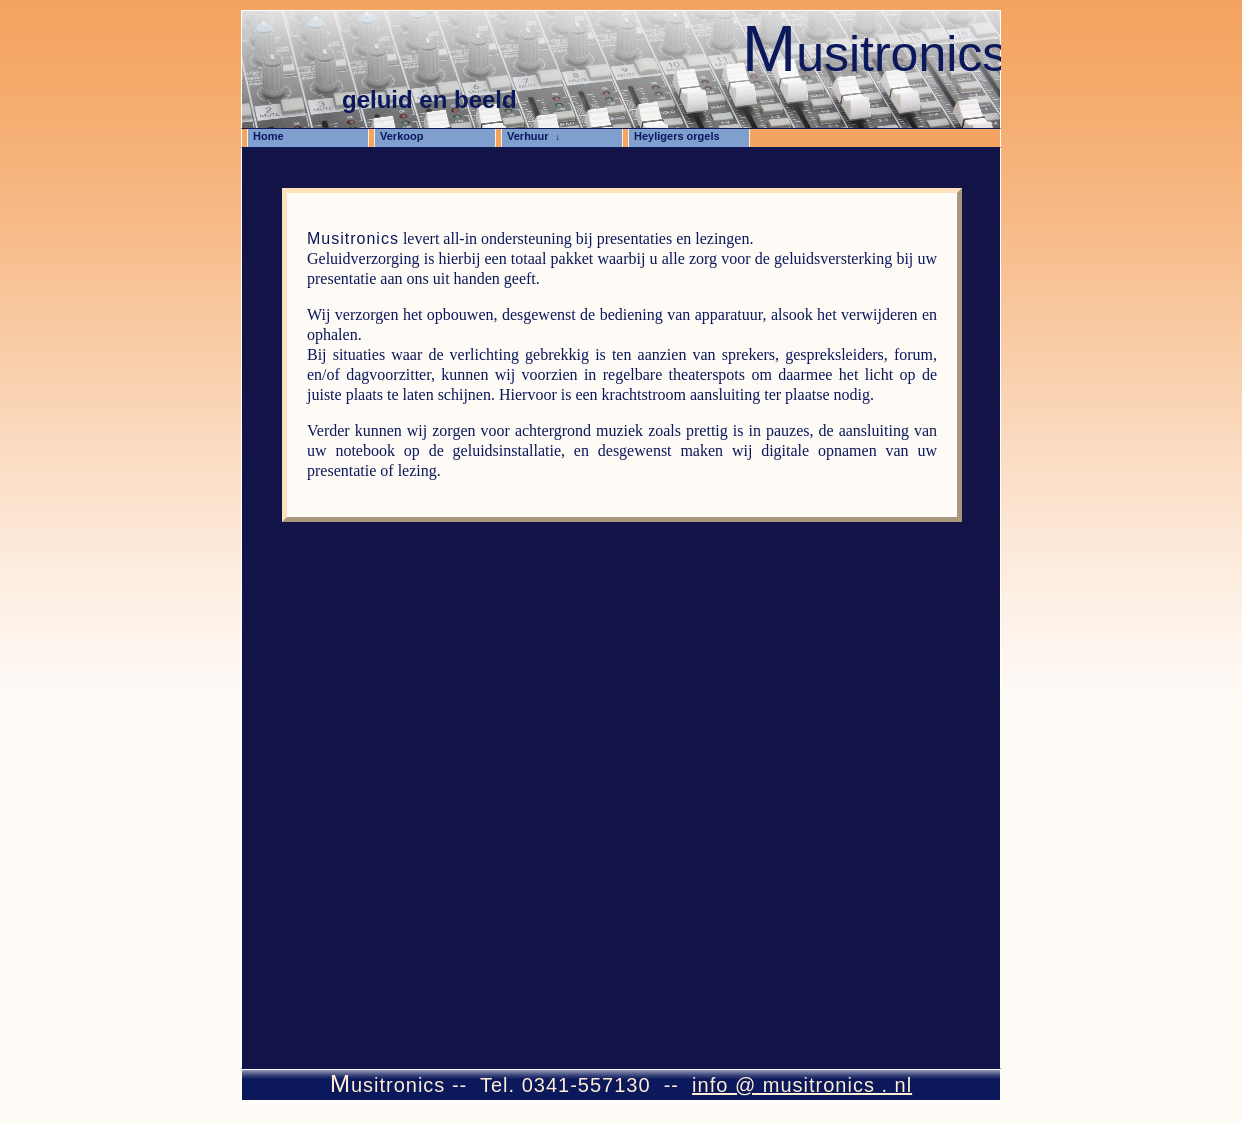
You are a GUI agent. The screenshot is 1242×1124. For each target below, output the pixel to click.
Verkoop (407, 136)
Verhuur (533, 136)
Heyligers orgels (682, 136)
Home (274, 136)
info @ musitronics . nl (802, 1085)
